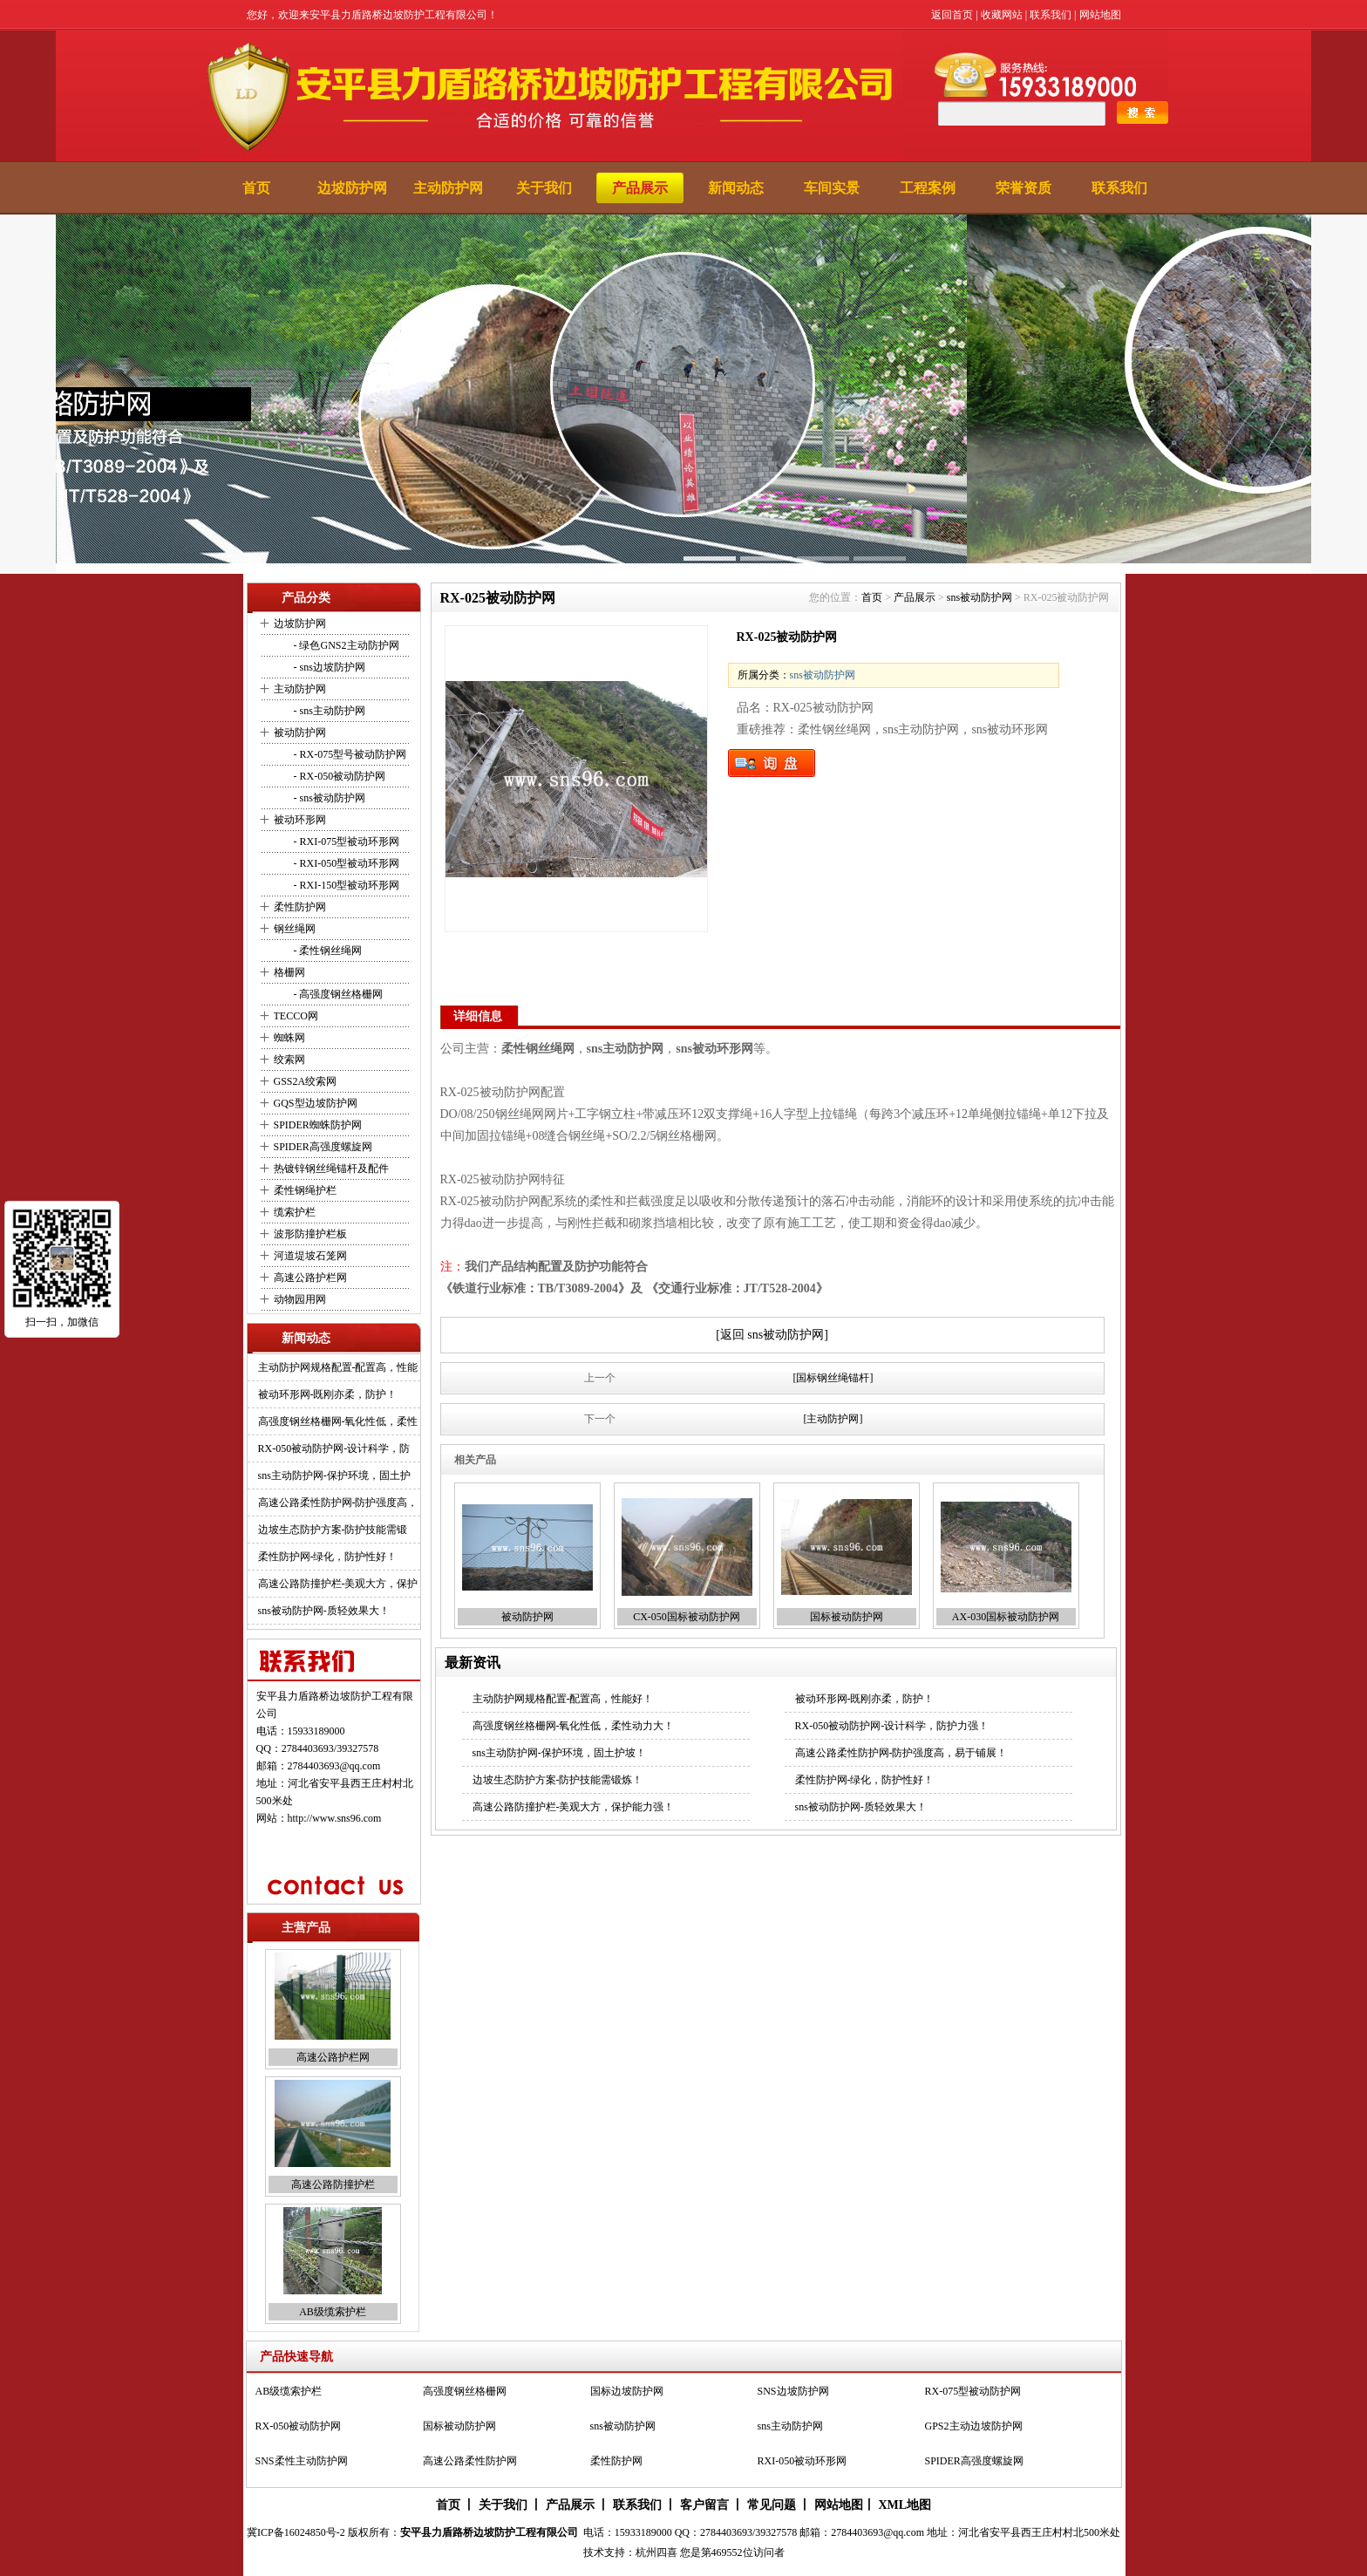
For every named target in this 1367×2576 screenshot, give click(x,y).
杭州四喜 (656, 2552)
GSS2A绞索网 (305, 1081)
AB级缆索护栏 (332, 2313)
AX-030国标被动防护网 (1005, 1617)
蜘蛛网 (289, 1038)
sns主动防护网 (790, 2426)
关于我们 (544, 188)
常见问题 (771, 2504)
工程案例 (928, 188)
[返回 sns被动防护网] (772, 1334)
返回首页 (952, 15)
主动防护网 (448, 188)
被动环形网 (300, 820)
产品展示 (640, 188)
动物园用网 (300, 1299)
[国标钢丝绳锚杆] (833, 1378)
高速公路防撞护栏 (333, 2185)
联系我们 (1050, 15)
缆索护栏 (295, 1212)
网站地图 (1100, 15)
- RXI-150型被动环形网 (345, 885)
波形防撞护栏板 (310, 1234)
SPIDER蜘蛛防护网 (318, 1125)
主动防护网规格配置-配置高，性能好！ (563, 1699)
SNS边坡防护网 (793, 2391)
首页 (256, 188)
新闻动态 (736, 188)
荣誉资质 (1023, 188)
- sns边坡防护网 (328, 667)
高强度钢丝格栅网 (465, 2391)
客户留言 (704, 2504)
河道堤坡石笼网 (310, 1256)
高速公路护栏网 (310, 1277)
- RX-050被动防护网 (338, 776)
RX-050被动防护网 (298, 2426)
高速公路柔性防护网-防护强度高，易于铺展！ (901, 1753)
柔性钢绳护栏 (305, 1190)
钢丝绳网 (295, 929)
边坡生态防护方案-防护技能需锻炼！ (558, 1780)
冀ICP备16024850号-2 (296, 2532)
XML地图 (904, 2504)
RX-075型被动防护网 (973, 2391)
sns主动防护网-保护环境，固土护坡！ (559, 1753)
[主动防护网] (833, 1419)
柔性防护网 (300, 907)
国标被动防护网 (846, 1617)
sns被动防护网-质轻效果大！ (324, 1611)
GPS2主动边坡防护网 (974, 2426)
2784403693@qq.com (334, 1766)
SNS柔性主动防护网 (301, 2461)
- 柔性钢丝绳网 (327, 950)
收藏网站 (1002, 15)
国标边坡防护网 (626, 2391)
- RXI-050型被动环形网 (345, 863)
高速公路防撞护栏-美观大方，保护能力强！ (574, 1807)
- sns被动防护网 (328, 798)
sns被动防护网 (979, 597)
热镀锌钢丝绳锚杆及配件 (331, 1168)
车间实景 (832, 188)
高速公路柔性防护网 (470, 2461)
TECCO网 (296, 1016)
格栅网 (289, 972)
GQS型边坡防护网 (315, 1103)
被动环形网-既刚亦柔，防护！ (328, 1394)
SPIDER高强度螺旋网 (323, 1147)
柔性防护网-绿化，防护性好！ (328, 1556)
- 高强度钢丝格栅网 (337, 994)
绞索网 (289, 1059)
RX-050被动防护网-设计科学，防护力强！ (892, 1726)
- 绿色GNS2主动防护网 (345, 645)
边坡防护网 (352, 188)
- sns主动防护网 (328, 711)
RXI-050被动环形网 (802, 2461)
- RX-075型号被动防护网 (349, 754)
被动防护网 (300, 732)
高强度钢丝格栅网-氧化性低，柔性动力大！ (574, 1726)
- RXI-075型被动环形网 (345, 841)
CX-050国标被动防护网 (686, 1617)
